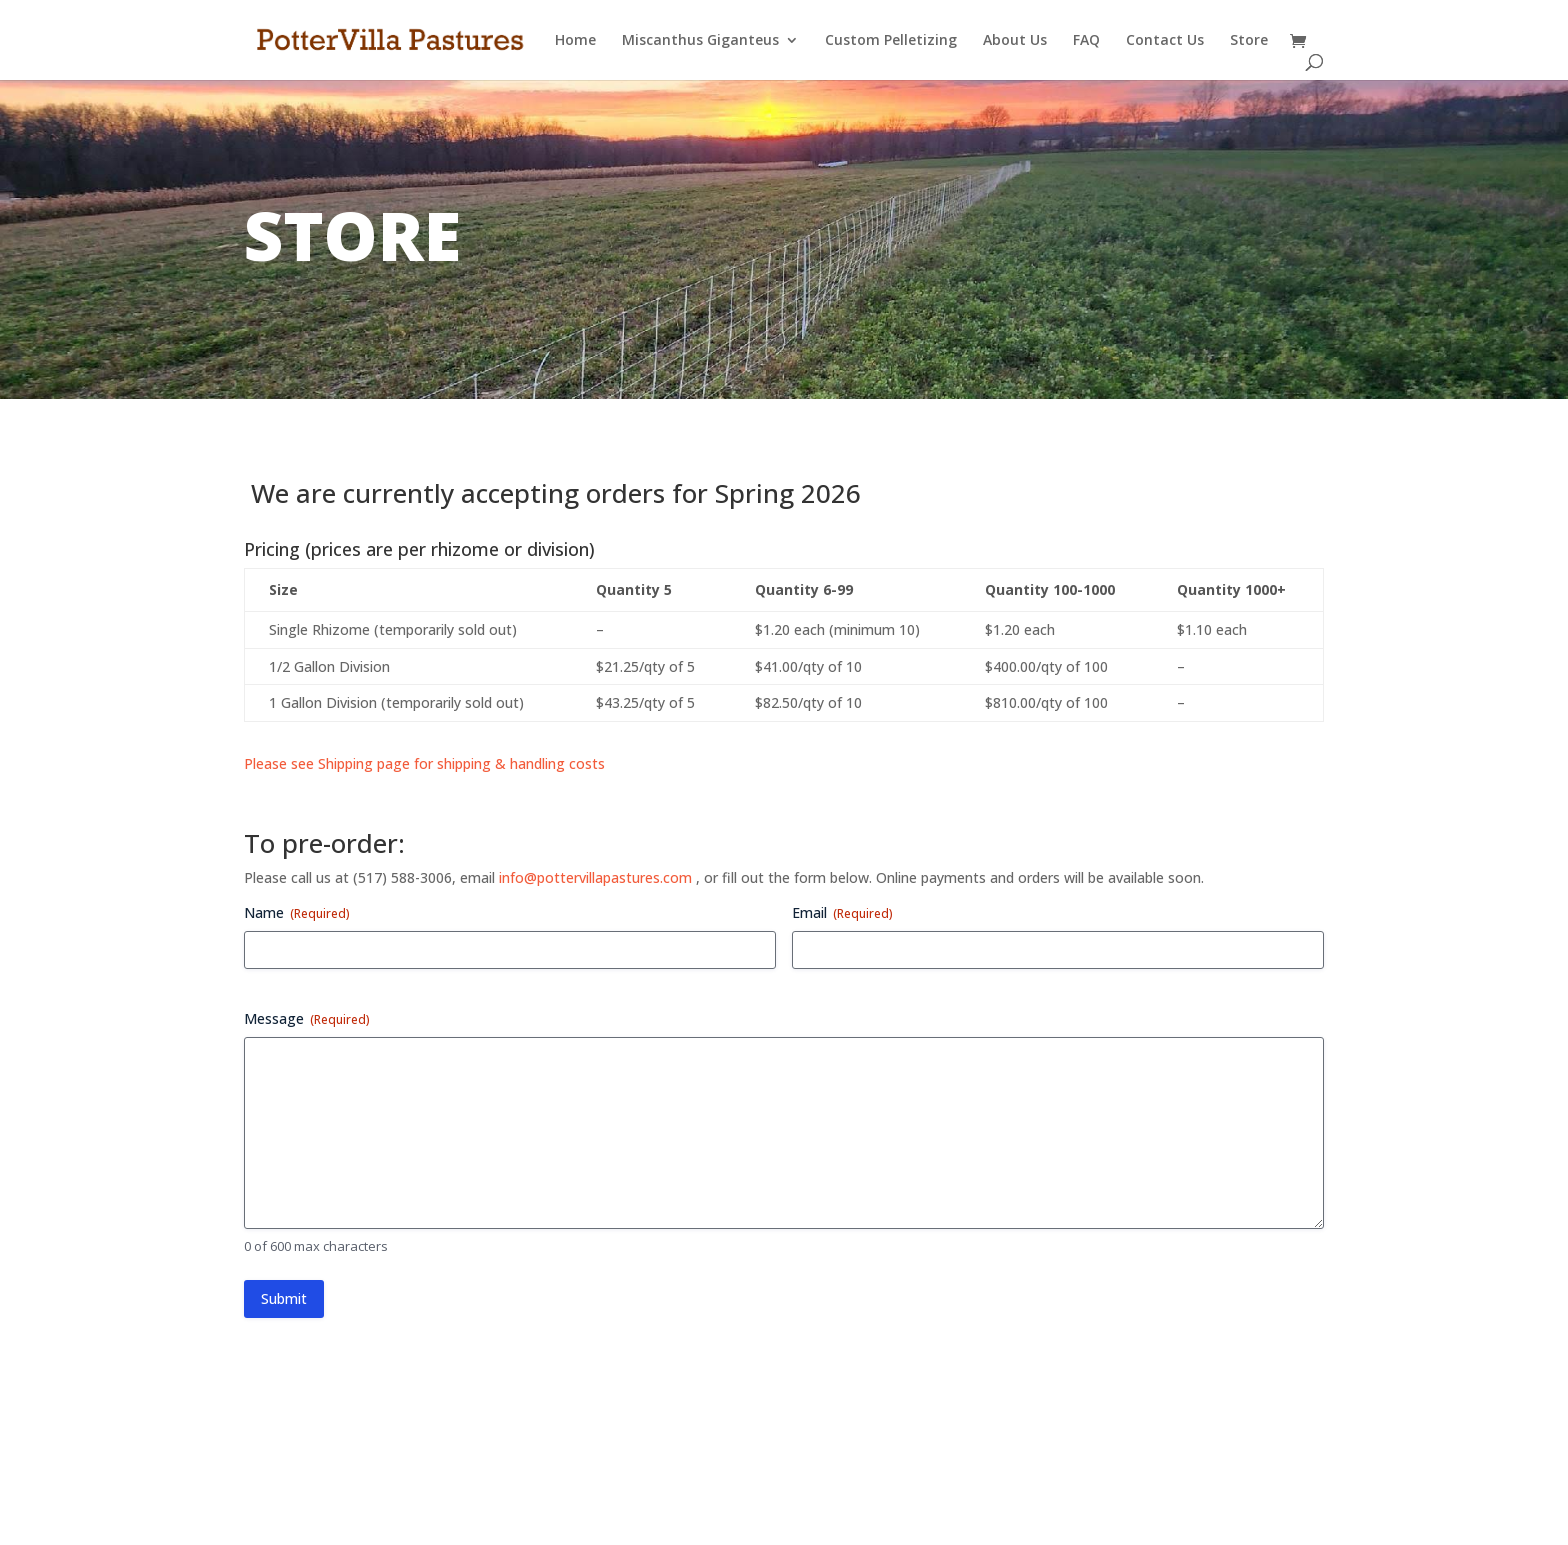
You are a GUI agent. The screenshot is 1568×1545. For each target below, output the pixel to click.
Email (842, 912)
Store (1249, 41)
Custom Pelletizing (891, 41)
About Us (1015, 41)
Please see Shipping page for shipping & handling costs (424, 763)
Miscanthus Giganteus (700, 41)
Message (307, 1018)
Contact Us (1165, 41)
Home (575, 41)
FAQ (1086, 41)
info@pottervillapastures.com (595, 877)
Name (297, 912)
